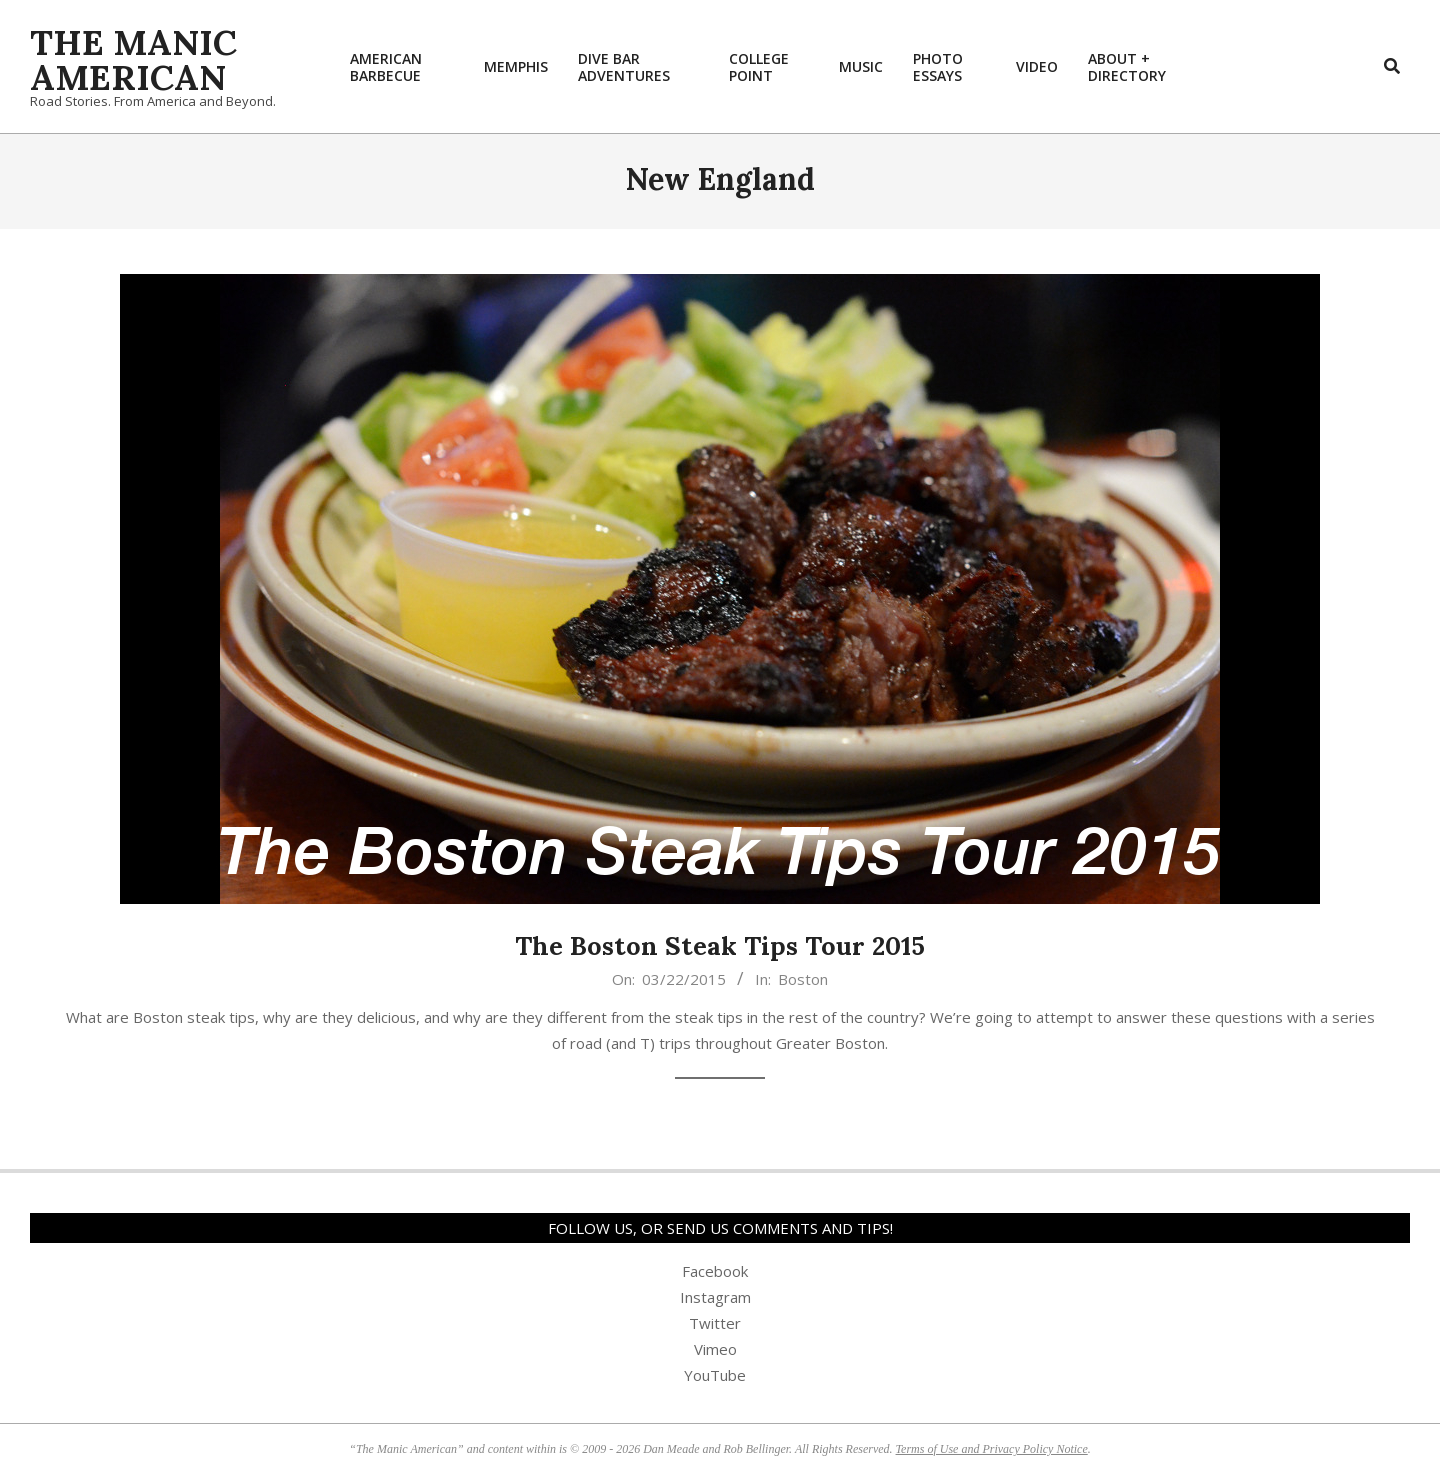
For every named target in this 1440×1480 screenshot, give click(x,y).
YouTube (715, 1375)
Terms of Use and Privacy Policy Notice (992, 1449)
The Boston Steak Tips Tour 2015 (720, 945)
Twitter (715, 1323)
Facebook (715, 1271)
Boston (803, 979)
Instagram (715, 1297)
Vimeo (715, 1349)
